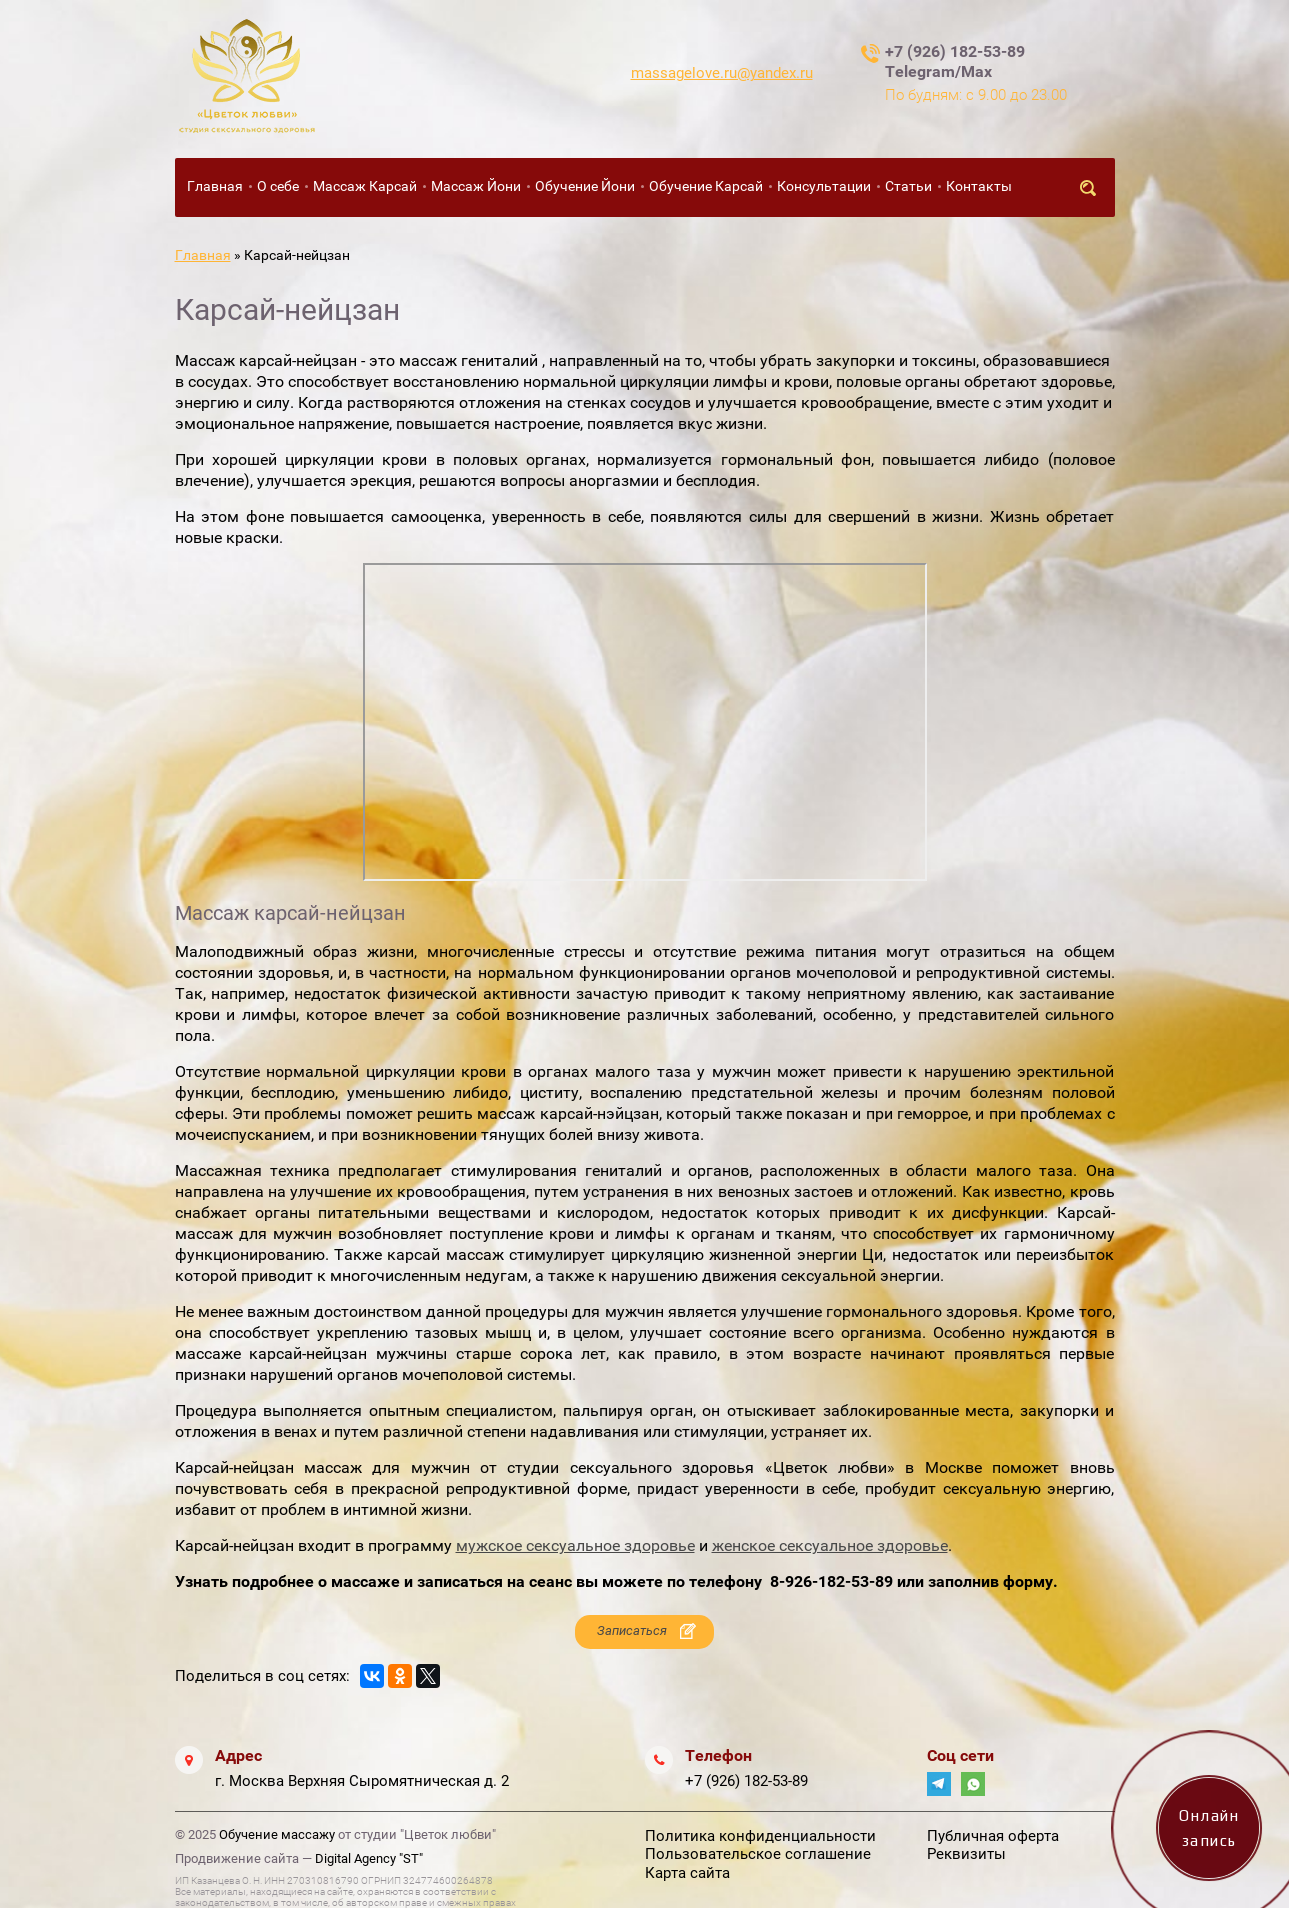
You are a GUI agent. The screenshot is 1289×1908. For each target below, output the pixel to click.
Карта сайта (687, 1873)
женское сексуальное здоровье (830, 1545)
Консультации (824, 186)
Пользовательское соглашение (758, 1854)
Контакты (979, 186)
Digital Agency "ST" (369, 1858)
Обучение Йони (585, 186)
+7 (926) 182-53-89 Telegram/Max (955, 61)
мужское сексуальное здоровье (575, 1545)
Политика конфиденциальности (760, 1836)
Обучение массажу (277, 1834)
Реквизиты (966, 1854)
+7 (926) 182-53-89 (746, 1781)
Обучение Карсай (706, 186)
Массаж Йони (476, 186)
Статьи (908, 186)
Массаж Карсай (365, 186)
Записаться (632, 1630)
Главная (215, 186)
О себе (278, 186)
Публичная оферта (993, 1836)
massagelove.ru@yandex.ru (722, 73)
